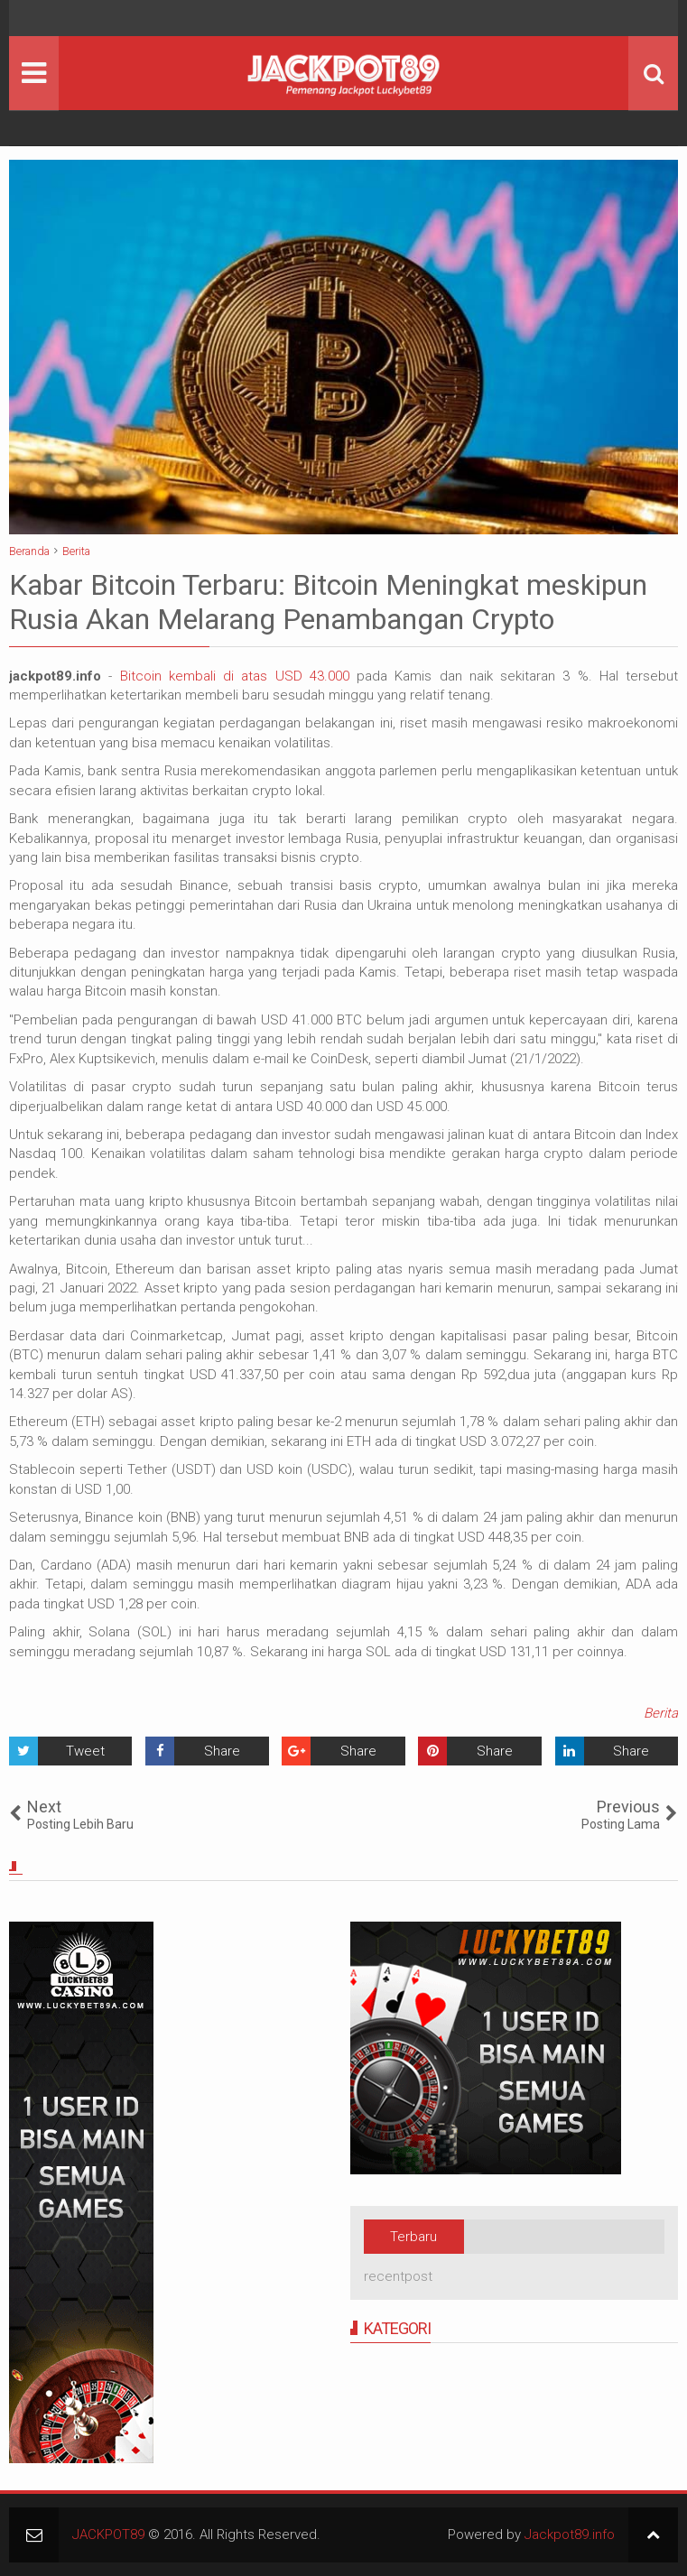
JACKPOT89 (108, 2534)
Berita (661, 1713)
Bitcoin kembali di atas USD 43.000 (234, 676)
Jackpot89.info (570, 2534)
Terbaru (413, 2237)
